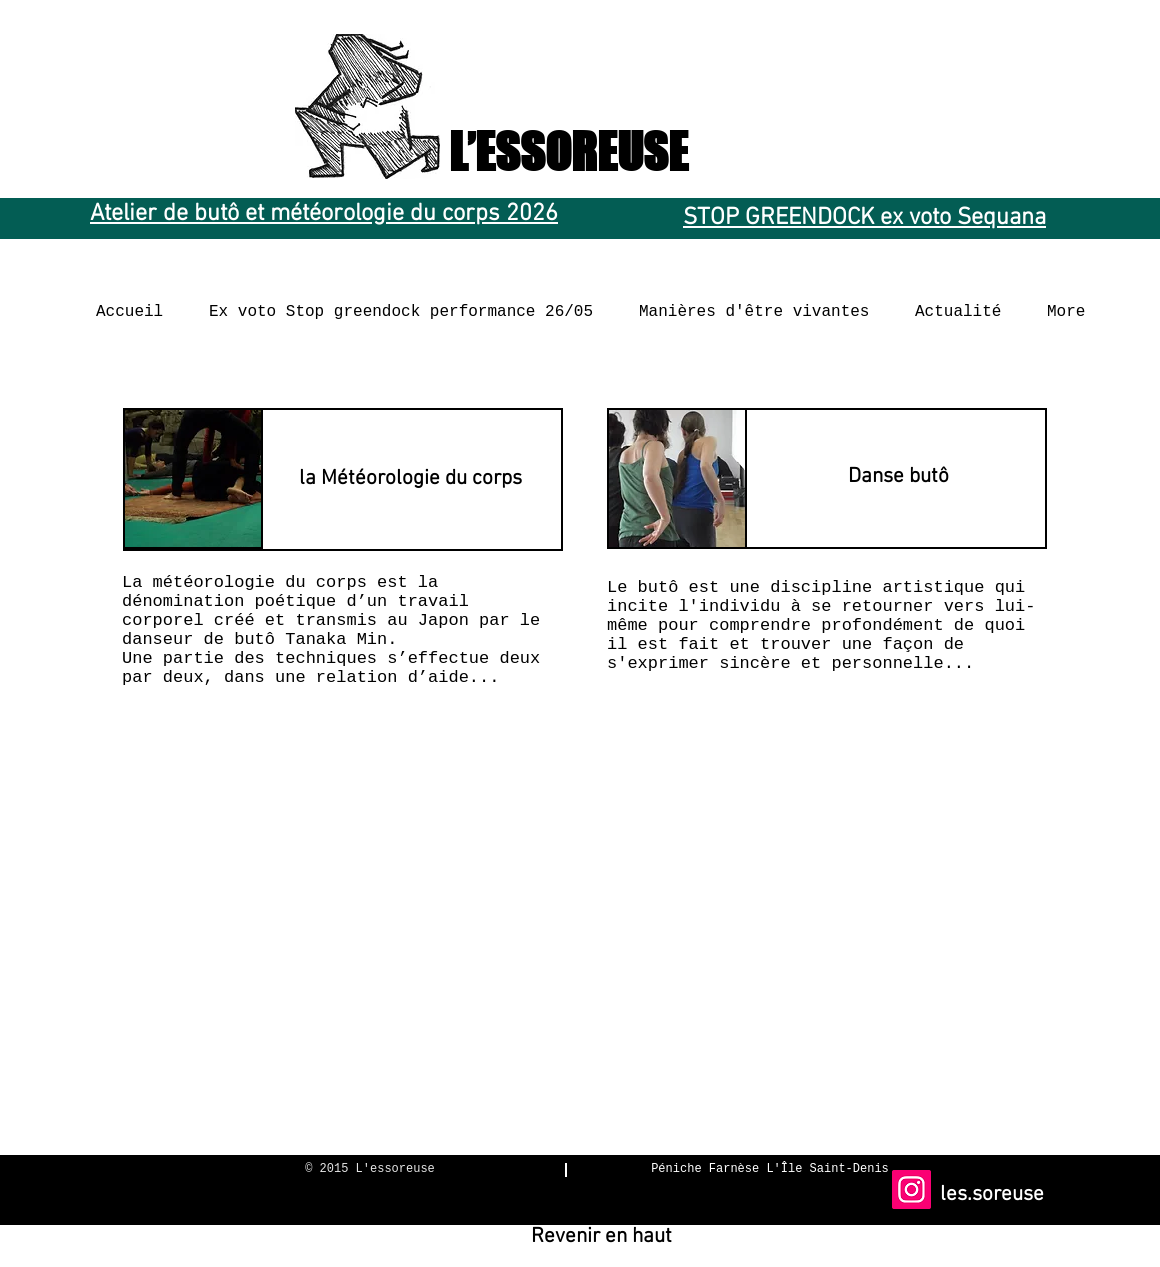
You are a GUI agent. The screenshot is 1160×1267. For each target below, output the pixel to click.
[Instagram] (911, 1189)
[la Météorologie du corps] (410, 478)
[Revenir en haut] (601, 1237)
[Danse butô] (898, 476)
